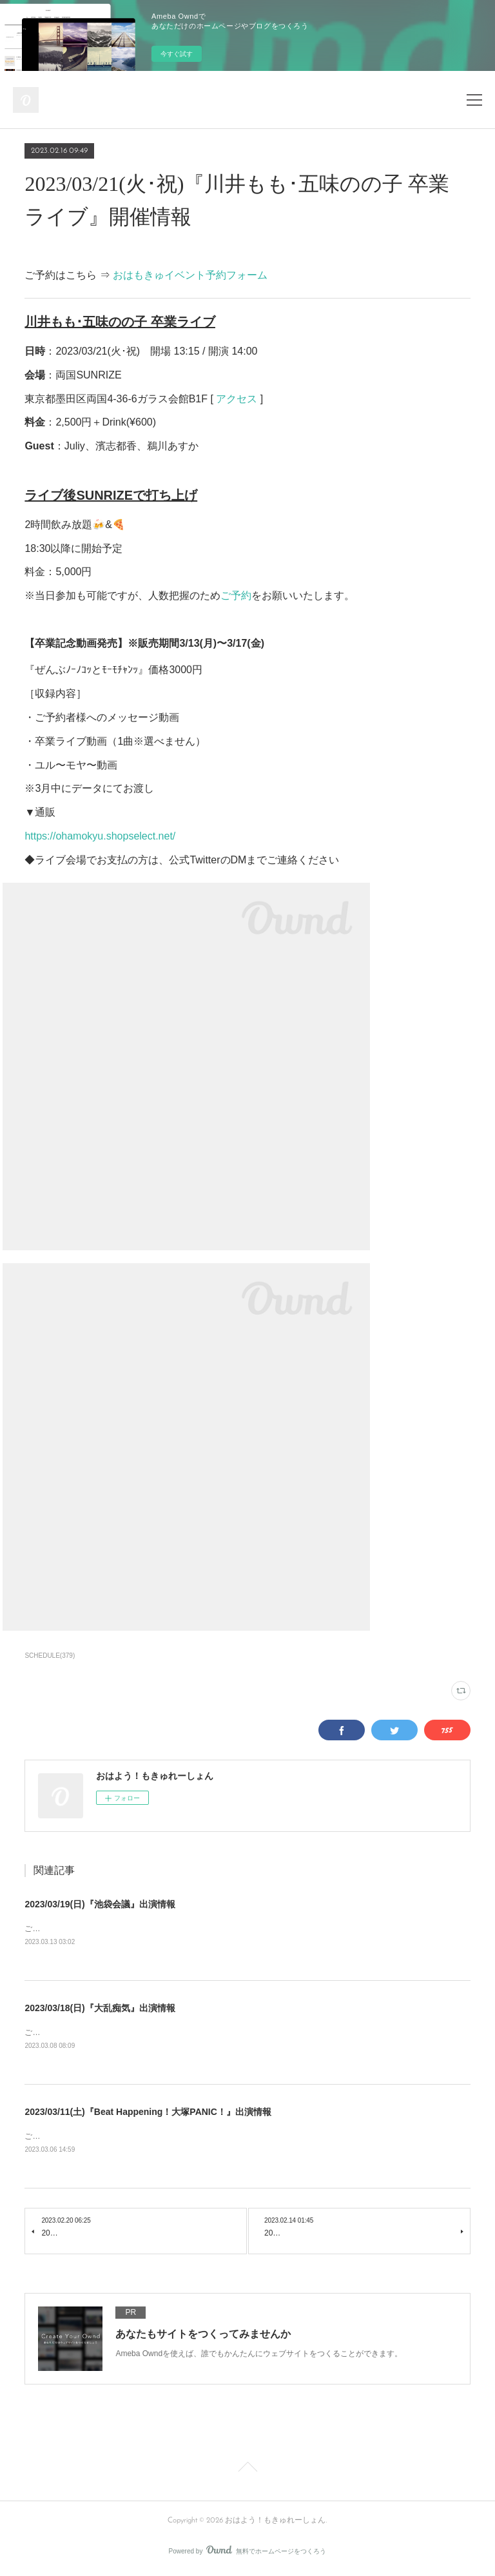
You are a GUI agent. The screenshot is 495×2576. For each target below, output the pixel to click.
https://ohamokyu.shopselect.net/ (99, 836)
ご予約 (235, 595)
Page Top (247, 2471)
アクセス (236, 398)
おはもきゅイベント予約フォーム (190, 275)
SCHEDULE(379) (49, 1655)
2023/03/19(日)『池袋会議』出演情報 (99, 1904)
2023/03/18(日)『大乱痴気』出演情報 (99, 2008)
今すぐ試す (176, 53)
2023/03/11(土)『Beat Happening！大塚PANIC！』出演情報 (147, 2114)
